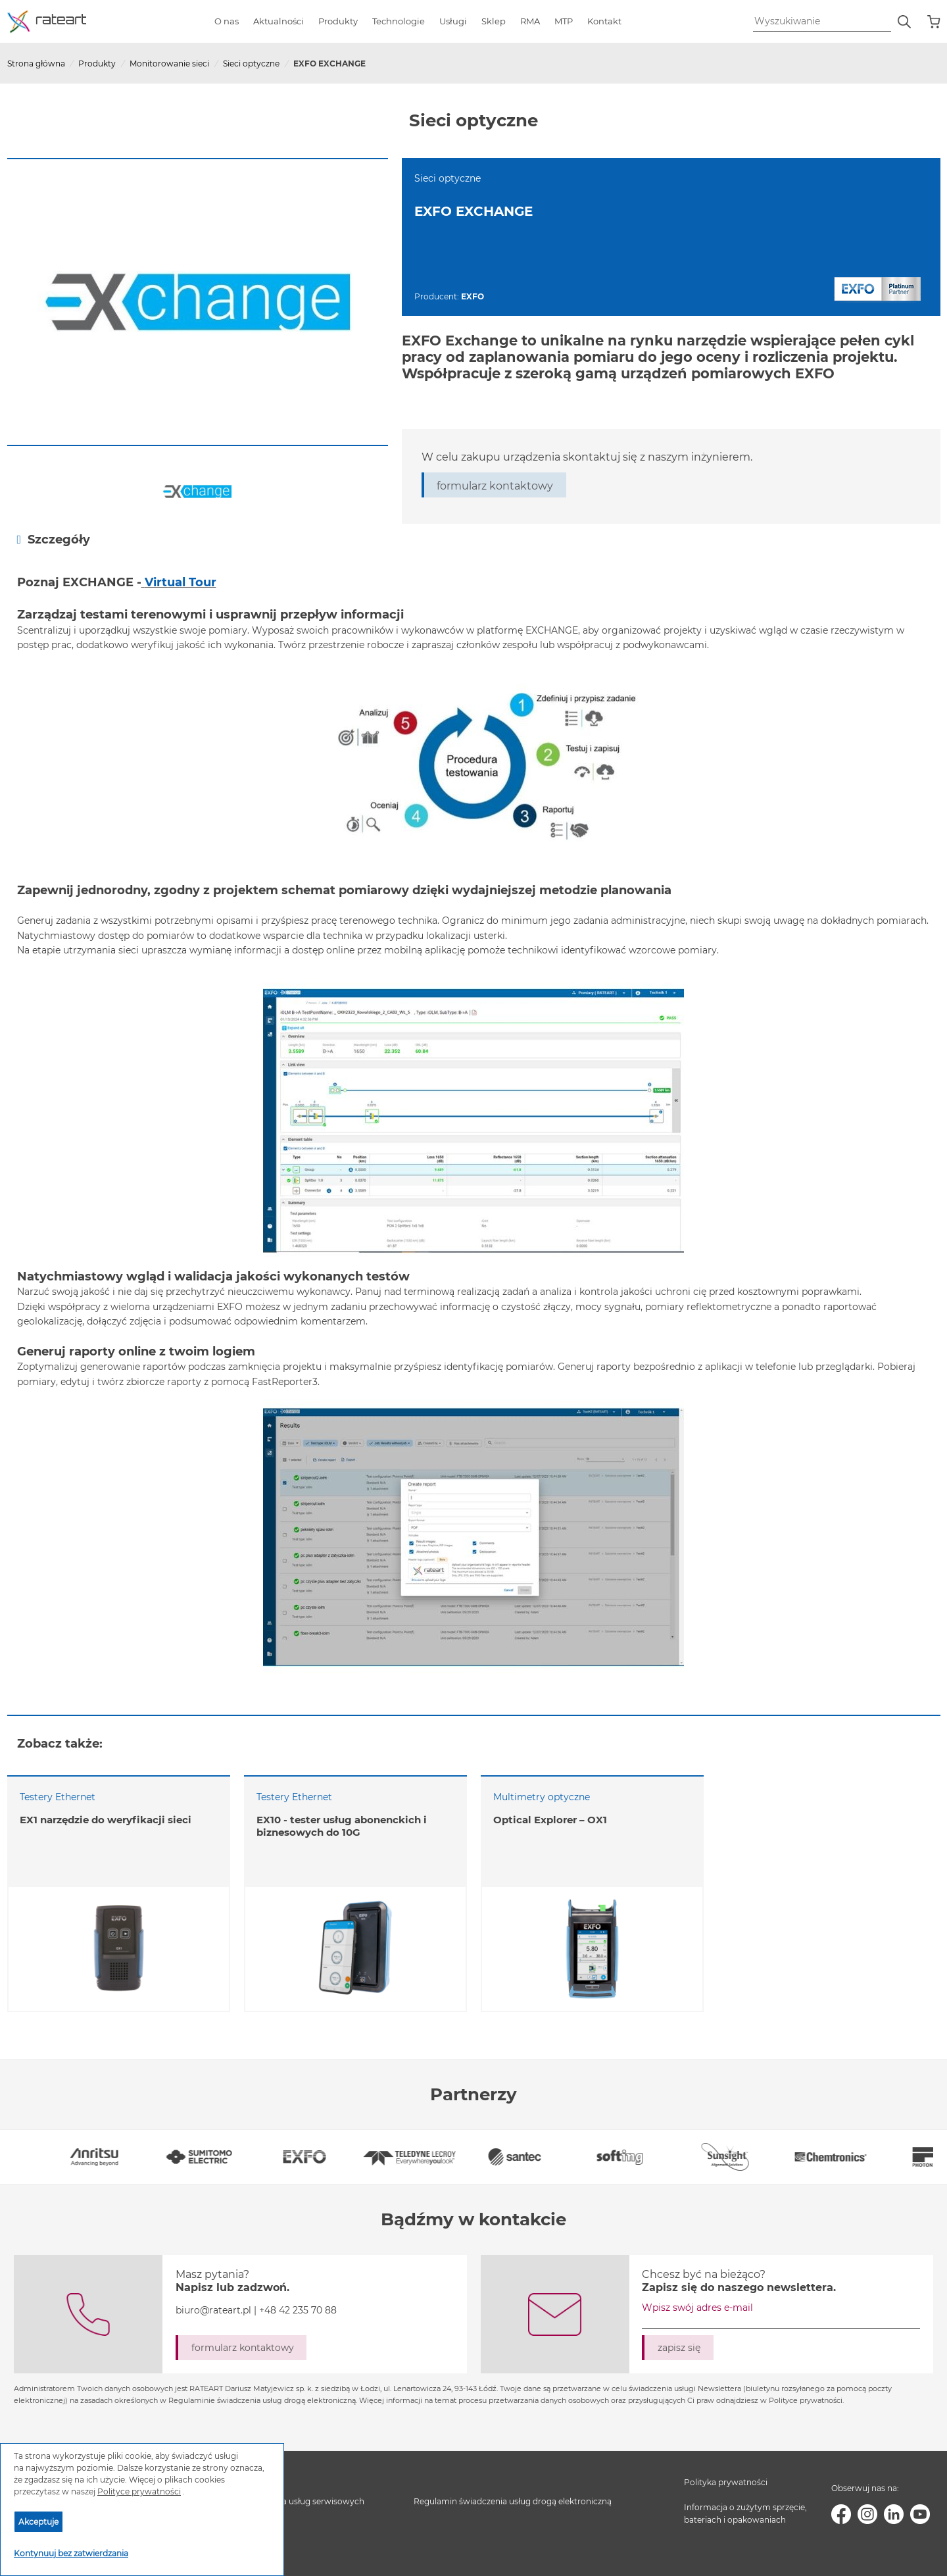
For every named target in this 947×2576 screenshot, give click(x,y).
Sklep (493, 21)
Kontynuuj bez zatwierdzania (71, 2553)
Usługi (453, 21)
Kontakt (604, 21)
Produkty (338, 21)
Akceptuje (38, 2522)
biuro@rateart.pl (213, 2310)
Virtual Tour (180, 582)
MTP (563, 21)
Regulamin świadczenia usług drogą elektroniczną (513, 2501)
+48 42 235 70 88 (298, 2310)
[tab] (473, 539)
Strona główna (36, 63)
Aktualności (278, 21)
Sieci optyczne (251, 63)
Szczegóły (54, 539)
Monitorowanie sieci (169, 63)
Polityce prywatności (139, 2491)
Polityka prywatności (725, 2482)
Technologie (398, 21)
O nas (226, 21)
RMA (530, 21)
